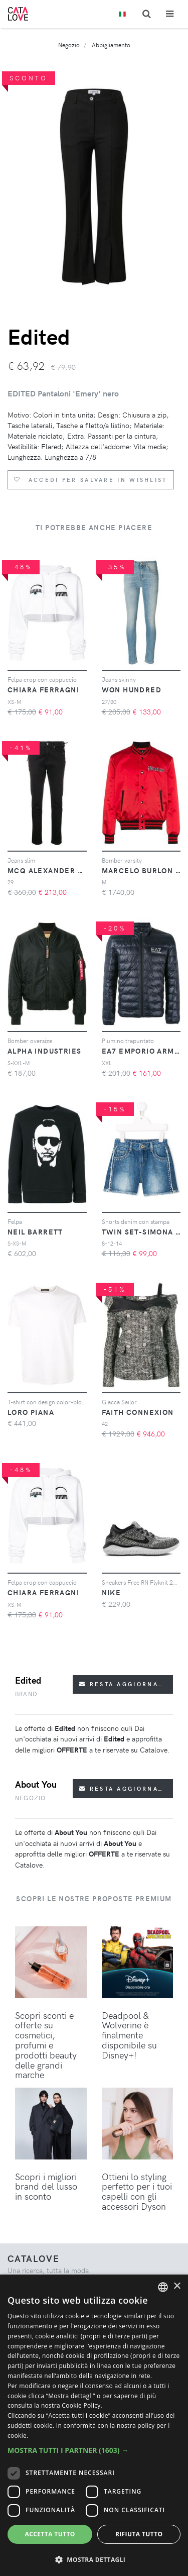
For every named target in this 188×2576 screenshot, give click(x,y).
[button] (94, 2450)
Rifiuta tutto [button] (139, 2534)
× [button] (176, 2286)
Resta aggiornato (123, 1684)
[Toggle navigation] (169, 14)
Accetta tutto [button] (50, 2534)
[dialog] (94, 2425)
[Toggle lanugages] (122, 14)
